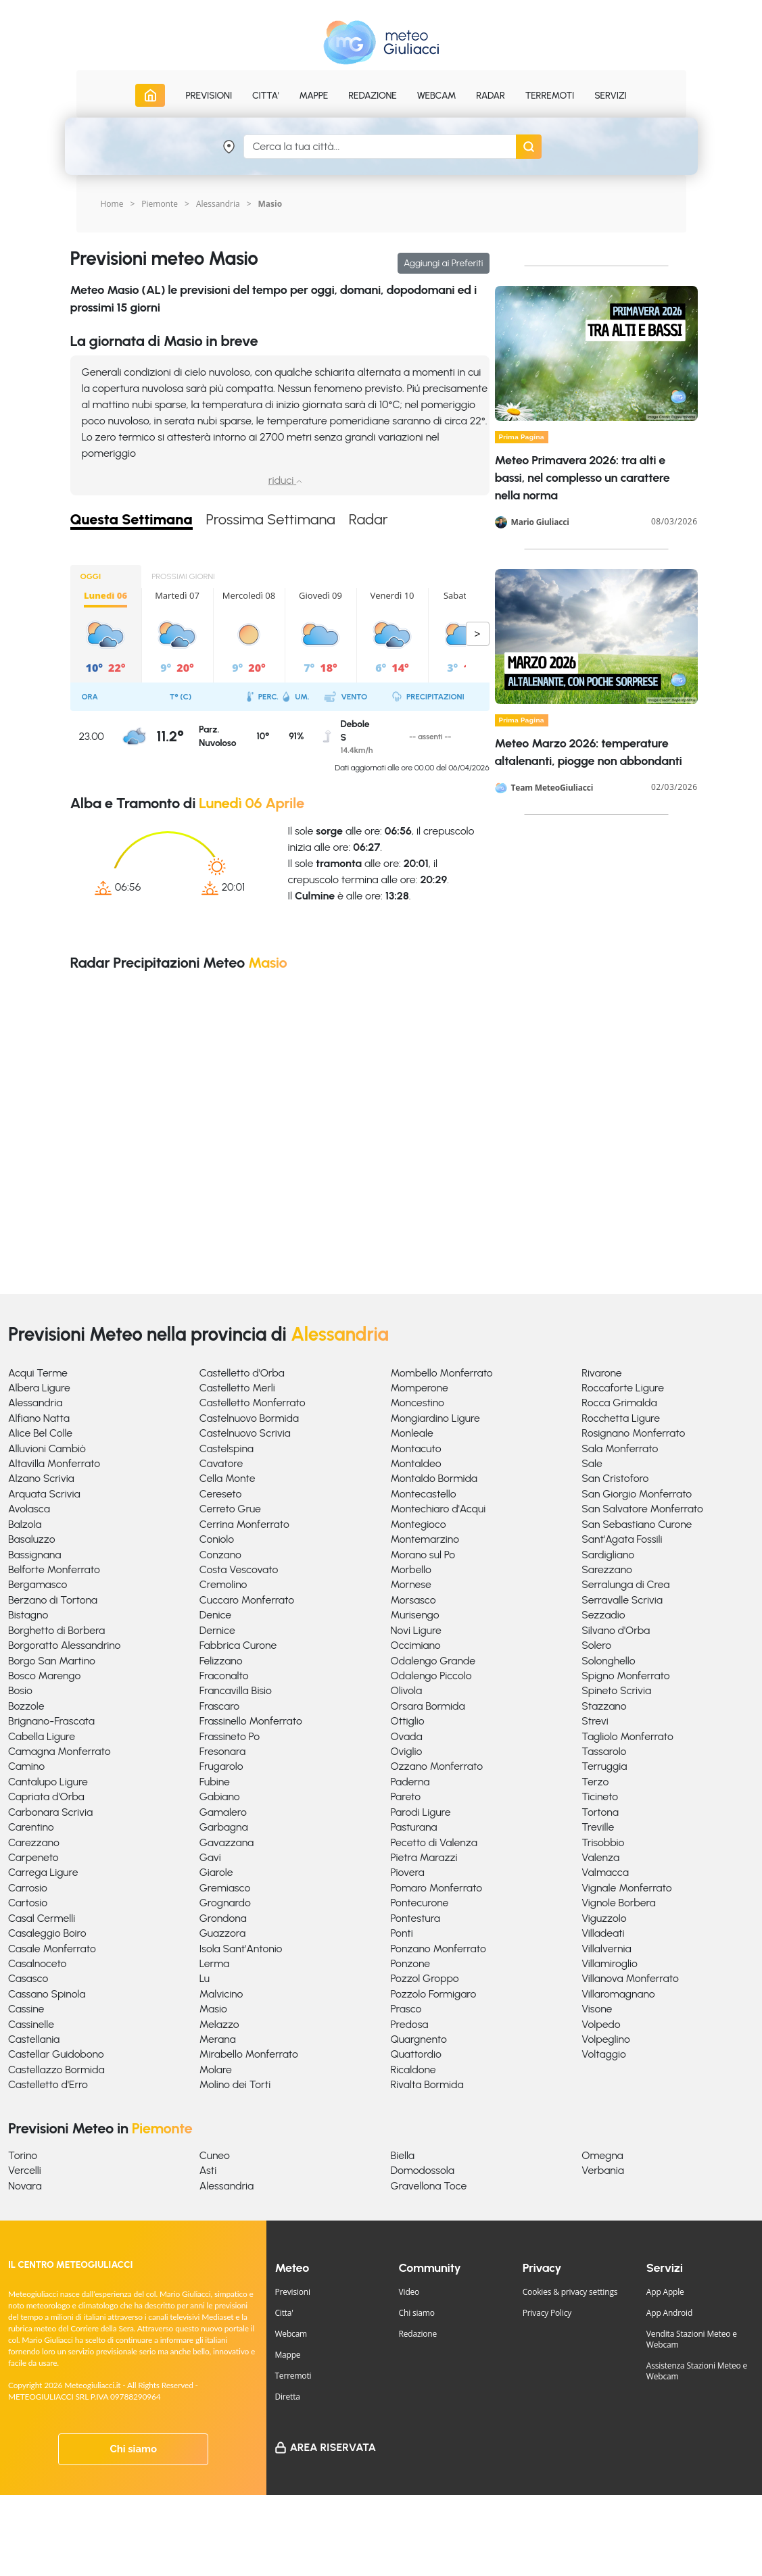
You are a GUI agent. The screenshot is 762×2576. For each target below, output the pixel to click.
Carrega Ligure (43, 1872)
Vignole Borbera (618, 1902)
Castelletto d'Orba (242, 1372)
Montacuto (416, 1448)
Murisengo (415, 1614)
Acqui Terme (38, 1372)
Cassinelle (31, 2024)
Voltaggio (603, 2054)
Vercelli (24, 2170)
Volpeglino (605, 2039)
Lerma (214, 1963)
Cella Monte (227, 1478)
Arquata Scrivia (44, 1493)
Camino (26, 1766)
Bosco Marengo (44, 1675)
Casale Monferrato (52, 1948)
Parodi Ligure (421, 1812)
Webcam (436, 95)
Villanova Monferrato (630, 1978)
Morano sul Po (423, 1554)
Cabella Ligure (41, 1736)
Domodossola (422, 2170)
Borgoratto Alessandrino (64, 1645)
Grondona (223, 1918)
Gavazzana (226, 1842)
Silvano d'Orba (615, 1630)
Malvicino (221, 1993)
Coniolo (216, 1539)
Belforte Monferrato (54, 1569)
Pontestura (416, 1918)
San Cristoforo (614, 1478)
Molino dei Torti (234, 2084)
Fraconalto (224, 1675)
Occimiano (416, 1645)
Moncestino (417, 1402)
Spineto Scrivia (616, 1690)
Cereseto (220, 1493)
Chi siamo (133, 2449)
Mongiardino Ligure (435, 1418)
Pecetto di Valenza (434, 1842)
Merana (217, 2039)
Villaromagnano (617, 1993)
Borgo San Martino (51, 1660)
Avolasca (29, 1508)
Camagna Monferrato (59, 1751)
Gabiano (219, 1796)
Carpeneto (33, 1857)
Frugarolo (221, 1766)
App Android (669, 2313)
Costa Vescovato (239, 1569)
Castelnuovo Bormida (249, 1418)
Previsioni (292, 2292)
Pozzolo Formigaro (434, 1993)
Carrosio (27, 1887)
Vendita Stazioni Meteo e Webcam (691, 2339)
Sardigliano (607, 1554)
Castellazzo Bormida (56, 2069)
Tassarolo (603, 1751)
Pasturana (414, 1826)
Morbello (411, 1569)
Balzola (25, 1524)
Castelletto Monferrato (252, 1402)
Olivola (407, 1690)
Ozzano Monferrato (437, 1766)
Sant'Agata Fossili (621, 1539)
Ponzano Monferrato (438, 1948)
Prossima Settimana (271, 520)
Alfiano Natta (39, 1418)
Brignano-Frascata (51, 1720)
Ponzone (411, 1963)
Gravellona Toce (429, 2185)
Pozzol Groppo (425, 1978)
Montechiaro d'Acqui (438, 1508)
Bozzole (26, 1706)
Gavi (210, 1857)
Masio (213, 2008)
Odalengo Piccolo (431, 1675)
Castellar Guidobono (56, 2054)
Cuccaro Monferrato (246, 1599)
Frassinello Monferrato (250, 1720)
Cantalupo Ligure (48, 1781)
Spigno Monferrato (625, 1675)
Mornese (411, 1584)
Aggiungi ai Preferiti (443, 263)
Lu (204, 1978)
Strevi (595, 1720)
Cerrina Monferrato (244, 1524)
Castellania (33, 2039)
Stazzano (603, 1706)
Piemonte (159, 203)
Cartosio (27, 1902)
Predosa (410, 2024)
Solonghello (608, 1660)
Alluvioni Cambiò (47, 1448)
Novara (25, 2185)
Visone (596, 2008)
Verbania (602, 2170)
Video (409, 2292)
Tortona (600, 1812)
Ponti (402, 1933)
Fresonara (222, 1751)
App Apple (665, 2292)
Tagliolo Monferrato (627, 1736)
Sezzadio (603, 1614)
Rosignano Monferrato (633, 1433)
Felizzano (221, 1660)
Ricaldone (413, 2069)
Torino (22, 2155)
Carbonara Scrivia (50, 1812)
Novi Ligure (416, 1630)
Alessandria (218, 203)
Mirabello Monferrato (248, 2054)
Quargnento (419, 2039)
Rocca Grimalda (619, 1402)
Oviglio (407, 1751)
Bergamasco (37, 1584)
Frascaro (219, 1706)
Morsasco (413, 1599)
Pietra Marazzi (424, 1857)
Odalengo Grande (433, 1660)
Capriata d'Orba (46, 1796)
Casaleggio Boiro (47, 1933)
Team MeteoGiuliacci (552, 788)
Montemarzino (425, 1539)
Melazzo (219, 2024)
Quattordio (416, 2054)
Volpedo (600, 2024)
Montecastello (423, 1493)
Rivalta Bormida (427, 2084)
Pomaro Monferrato (437, 1887)
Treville (597, 1826)
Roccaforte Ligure (622, 1387)
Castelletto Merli (237, 1387)
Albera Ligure (39, 1387)
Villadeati (602, 1933)
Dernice (217, 1630)
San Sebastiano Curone (636, 1524)
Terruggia (604, 1766)
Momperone (419, 1387)
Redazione (418, 2333)
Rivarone (601, 1372)
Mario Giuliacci (540, 522)
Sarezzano (606, 1569)
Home (112, 203)
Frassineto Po (229, 1736)
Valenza (600, 1857)
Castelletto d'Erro (48, 2084)
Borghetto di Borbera (56, 1630)
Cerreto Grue (230, 1508)
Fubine (214, 1781)
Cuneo (214, 2155)
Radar (490, 95)
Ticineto (599, 1796)
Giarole (216, 1872)
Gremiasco (225, 1887)
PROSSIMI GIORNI (183, 576)
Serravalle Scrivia (622, 1599)
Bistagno (28, 1614)
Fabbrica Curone (238, 1645)
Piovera (408, 1872)
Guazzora (222, 1933)
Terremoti (293, 2375)
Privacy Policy (547, 2313)
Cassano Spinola (46, 1993)
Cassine (26, 2008)
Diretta (287, 2396)
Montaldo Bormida (434, 1478)
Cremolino (223, 1584)
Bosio (20, 1690)
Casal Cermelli (41, 1918)
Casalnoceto (37, 1963)
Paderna (410, 1781)
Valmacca (605, 1872)
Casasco (28, 1978)
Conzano (220, 1554)
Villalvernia (606, 1948)
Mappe (287, 2354)
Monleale (412, 1433)
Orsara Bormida (428, 1706)
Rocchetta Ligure (620, 1418)
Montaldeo (416, 1463)
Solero (596, 1645)
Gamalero (223, 1812)
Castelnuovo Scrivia (245, 1433)
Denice (215, 1614)
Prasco (406, 2008)
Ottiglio (408, 1720)
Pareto (406, 1796)
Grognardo (225, 1902)
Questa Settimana (131, 520)
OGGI (90, 576)
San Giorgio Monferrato (636, 1493)
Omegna (602, 2155)
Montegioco (418, 1524)
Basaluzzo (31, 1539)
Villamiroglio (609, 1963)
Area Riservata (332, 2447)
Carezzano (33, 1842)
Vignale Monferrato (626, 1887)
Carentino (31, 1826)
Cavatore (221, 1463)
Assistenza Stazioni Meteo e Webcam (696, 2371)
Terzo (595, 1781)
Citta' (284, 2313)
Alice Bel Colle (40, 1433)
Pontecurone (420, 1902)
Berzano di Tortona (52, 1599)
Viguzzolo (603, 1918)
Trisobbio (602, 1842)
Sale (591, 1463)
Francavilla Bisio (235, 1690)
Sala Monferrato (619, 1448)
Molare (215, 2069)
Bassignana (34, 1554)
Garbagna (223, 1826)
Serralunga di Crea (625, 1584)
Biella (403, 2155)
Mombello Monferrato (442, 1372)
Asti (207, 2170)
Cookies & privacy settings (570, 2292)
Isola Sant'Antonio (241, 1948)
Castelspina (226, 1448)
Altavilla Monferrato (54, 1463)
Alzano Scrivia (41, 1478)
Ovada (407, 1736)
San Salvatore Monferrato (642, 1508)
